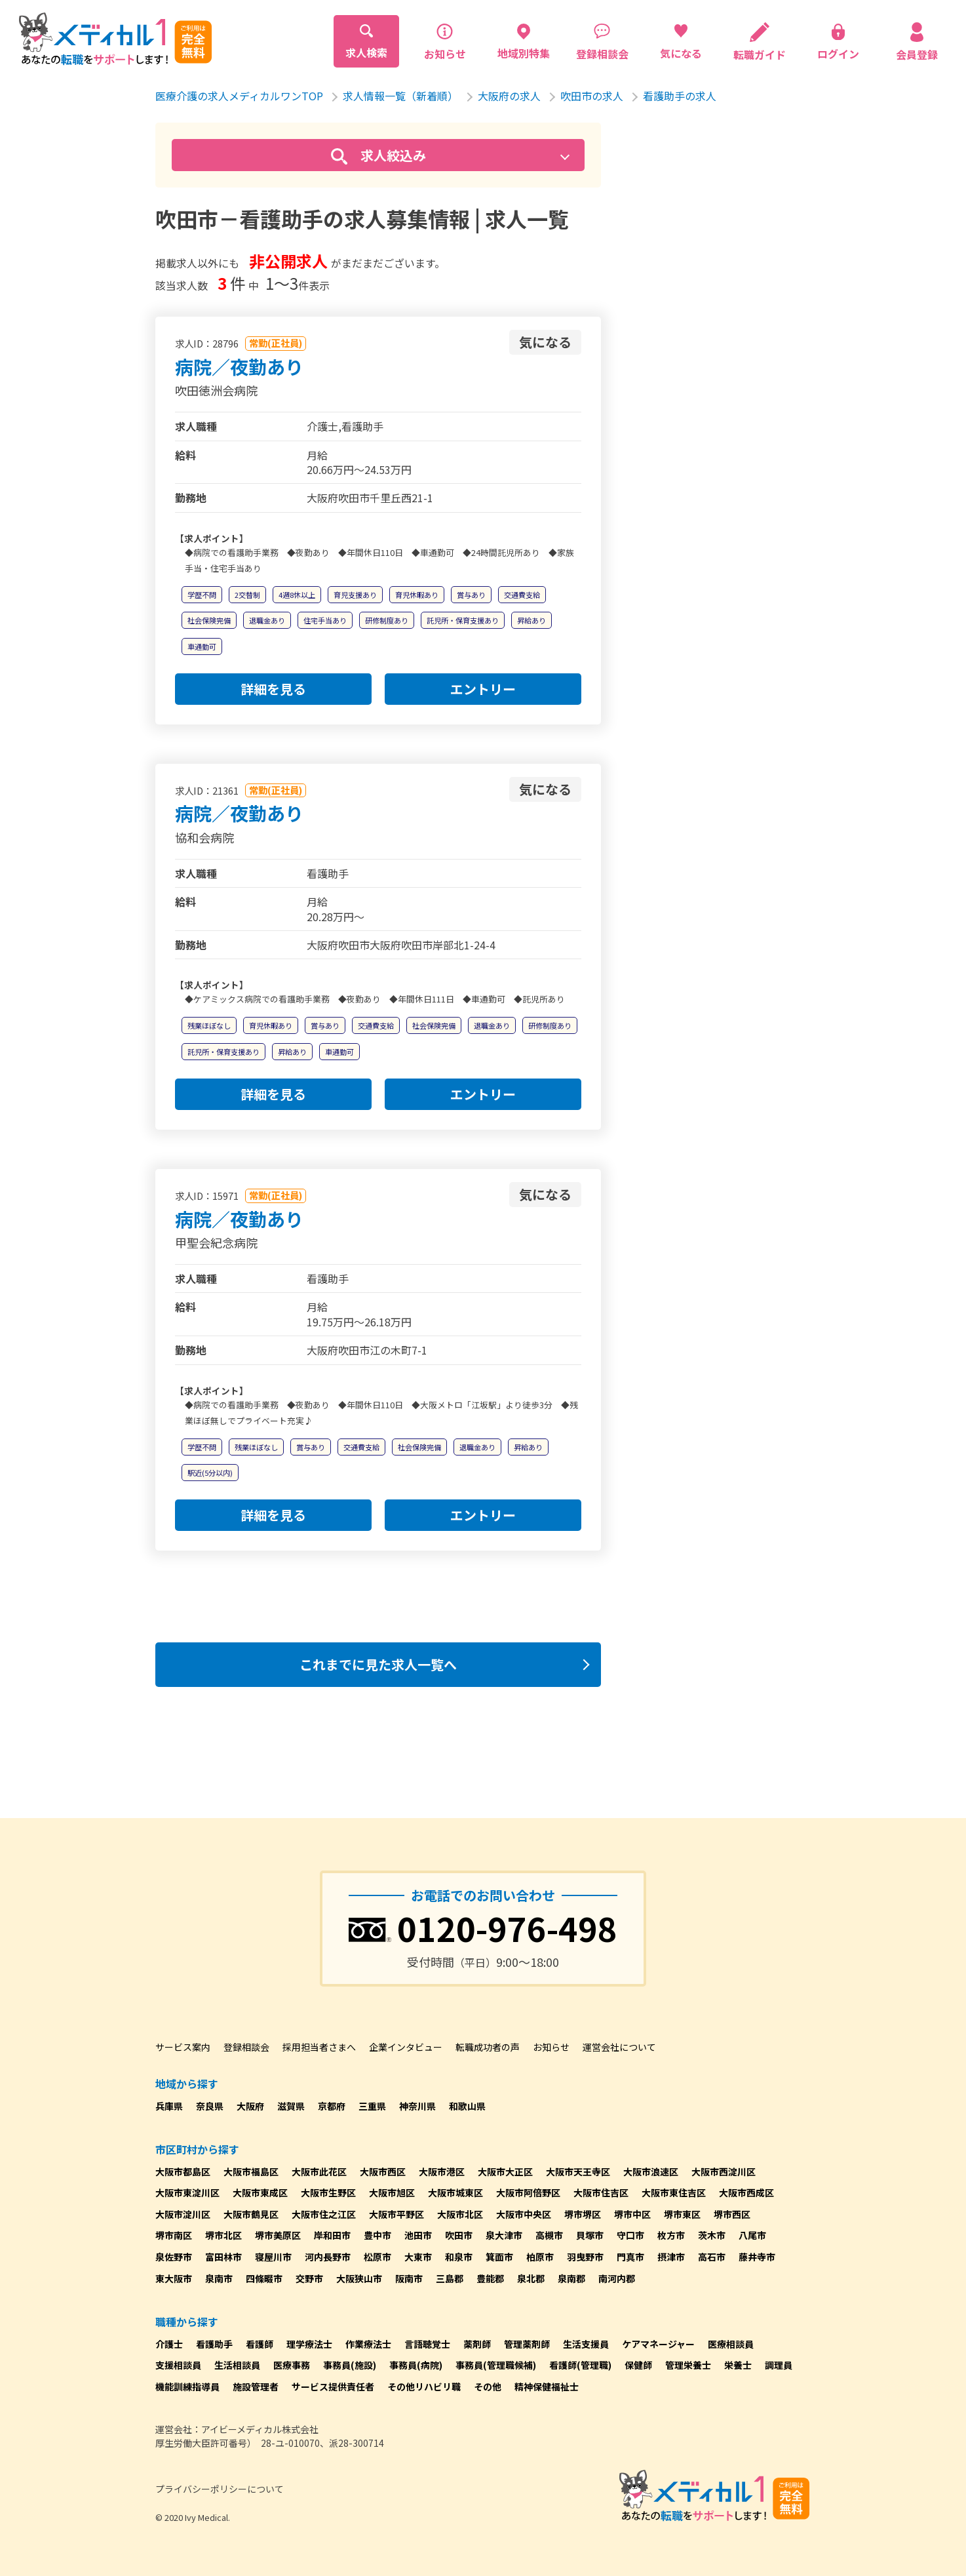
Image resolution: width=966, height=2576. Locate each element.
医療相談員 (731, 2343)
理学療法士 (309, 2343)
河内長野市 (328, 2256)
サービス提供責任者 (333, 2386)
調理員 (778, 2364)
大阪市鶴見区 (251, 2214)
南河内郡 (616, 2278)
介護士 (169, 2343)
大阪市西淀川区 (723, 2171)
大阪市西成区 (746, 2192)
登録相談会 (246, 2046)
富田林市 (223, 2256)
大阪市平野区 (396, 2214)
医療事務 (291, 2364)
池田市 (418, 2235)
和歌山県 (467, 2105)
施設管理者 (256, 2386)
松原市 (377, 2256)
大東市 (418, 2256)
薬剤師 (477, 2343)
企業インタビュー (405, 2046)
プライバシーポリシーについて (219, 2488)
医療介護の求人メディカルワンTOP (239, 96)
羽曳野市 (585, 2256)
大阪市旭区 (392, 2192)
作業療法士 (368, 2343)
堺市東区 (682, 2214)
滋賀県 (291, 2105)
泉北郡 (531, 2278)
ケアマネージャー (658, 2343)
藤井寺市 (757, 2256)
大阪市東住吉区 (674, 2192)
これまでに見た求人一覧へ (378, 1664)
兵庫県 (169, 2105)
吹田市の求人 (591, 96)
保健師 (638, 2364)
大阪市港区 (442, 2171)
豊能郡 (490, 2278)
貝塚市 (590, 2235)
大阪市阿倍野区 (528, 2192)
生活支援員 (586, 2343)
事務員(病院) (415, 2364)
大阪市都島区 (182, 2171)
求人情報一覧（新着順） (400, 96)
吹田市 (459, 2235)
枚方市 (671, 2235)
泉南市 (219, 2278)
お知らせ (551, 2046)
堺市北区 (223, 2235)
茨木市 (711, 2235)
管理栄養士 (688, 2364)
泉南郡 (571, 2278)
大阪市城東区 (455, 2192)
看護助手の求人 (679, 96)
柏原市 (540, 2256)
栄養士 (738, 2364)
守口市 (630, 2235)
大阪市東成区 (260, 2192)
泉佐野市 (173, 2256)
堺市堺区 (582, 2214)
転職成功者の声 (487, 2046)
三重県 (372, 2105)
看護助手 (214, 2343)
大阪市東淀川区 (187, 2192)
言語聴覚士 (427, 2343)
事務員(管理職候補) (495, 2364)
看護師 (259, 2343)
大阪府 (250, 2105)
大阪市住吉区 (600, 2192)
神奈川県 (417, 2105)
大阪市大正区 (505, 2171)
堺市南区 (173, 2235)
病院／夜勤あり (239, 366)
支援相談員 (178, 2364)
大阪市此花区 (319, 2171)
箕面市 (499, 2256)
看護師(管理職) (580, 2364)
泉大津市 (504, 2235)
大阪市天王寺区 (578, 2171)
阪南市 (409, 2278)
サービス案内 (182, 2046)
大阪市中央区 (523, 2214)
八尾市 (752, 2235)
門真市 (630, 2256)
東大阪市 (173, 2278)
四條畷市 (264, 2278)
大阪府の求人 (509, 96)
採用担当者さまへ (319, 2046)
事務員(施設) (349, 2364)
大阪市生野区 (328, 2192)
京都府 (331, 2105)
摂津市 (671, 2256)
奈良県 (209, 2105)
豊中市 (377, 2235)
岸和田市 (332, 2235)
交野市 (309, 2278)
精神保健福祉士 (546, 2386)
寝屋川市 (273, 2256)
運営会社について (619, 2046)
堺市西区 (732, 2214)
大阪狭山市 (359, 2278)
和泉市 (459, 2256)
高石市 (711, 2256)
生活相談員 (237, 2364)
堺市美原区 (278, 2235)
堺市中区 (632, 2214)
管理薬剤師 (527, 2343)
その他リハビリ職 (424, 2386)
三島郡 (449, 2278)
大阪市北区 (460, 2214)
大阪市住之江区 (324, 2214)
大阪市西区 (383, 2171)
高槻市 (549, 2235)
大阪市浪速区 (650, 2171)
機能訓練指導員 (187, 2386)
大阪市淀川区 (182, 2214)
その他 (487, 2386)
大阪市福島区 (251, 2171)
